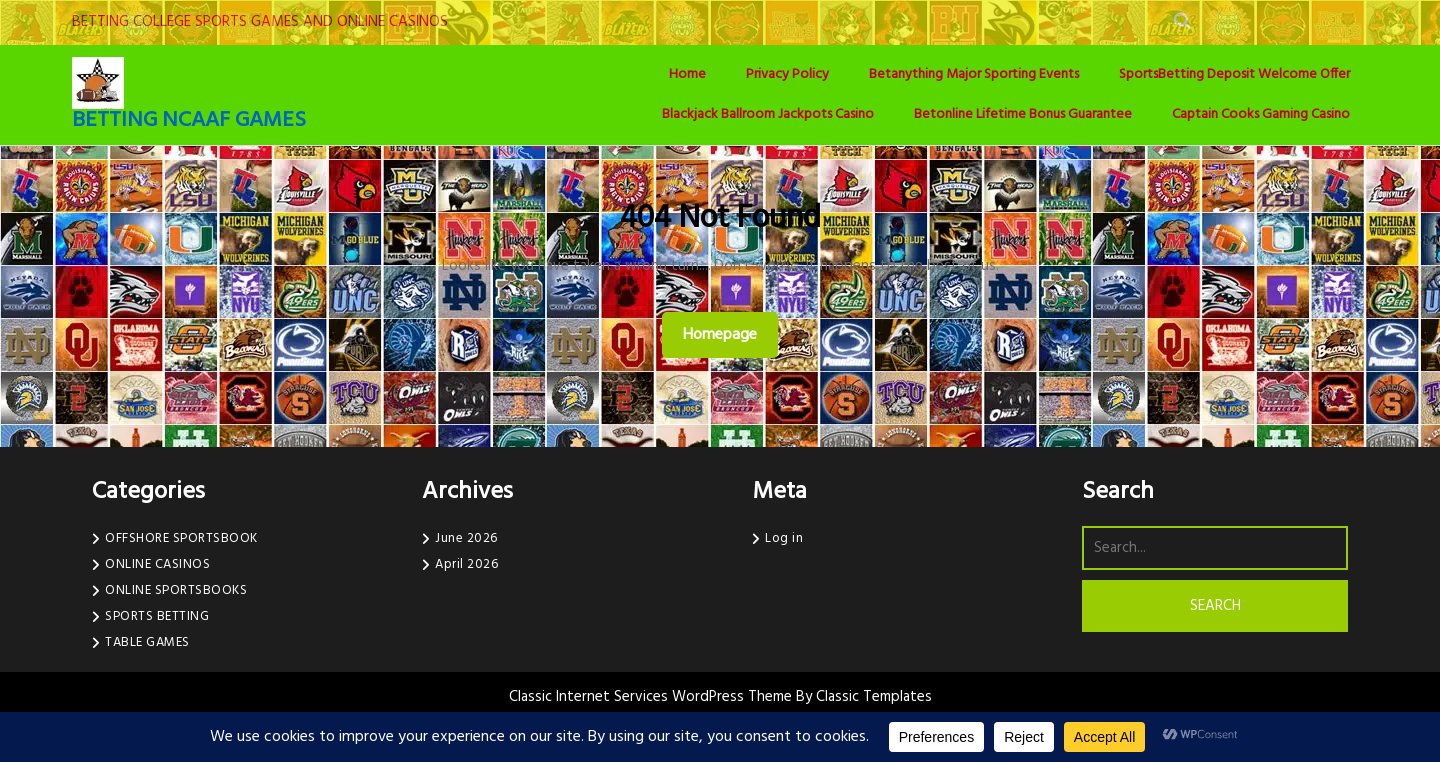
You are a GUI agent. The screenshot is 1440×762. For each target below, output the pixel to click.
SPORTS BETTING (157, 616)
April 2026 (466, 564)
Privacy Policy (787, 74)
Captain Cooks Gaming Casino (1261, 114)
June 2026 (466, 538)
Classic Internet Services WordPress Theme (652, 697)
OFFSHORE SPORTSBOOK (181, 538)
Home (687, 74)
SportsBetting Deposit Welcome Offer (1234, 74)
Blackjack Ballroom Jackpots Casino (768, 114)
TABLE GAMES (147, 642)
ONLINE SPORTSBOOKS (176, 590)
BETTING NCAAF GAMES (189, 120)
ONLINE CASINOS (157, 564)
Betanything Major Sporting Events (974, 74)
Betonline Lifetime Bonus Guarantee (1023, 114)
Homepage (728, 334)
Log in (784, 538)
